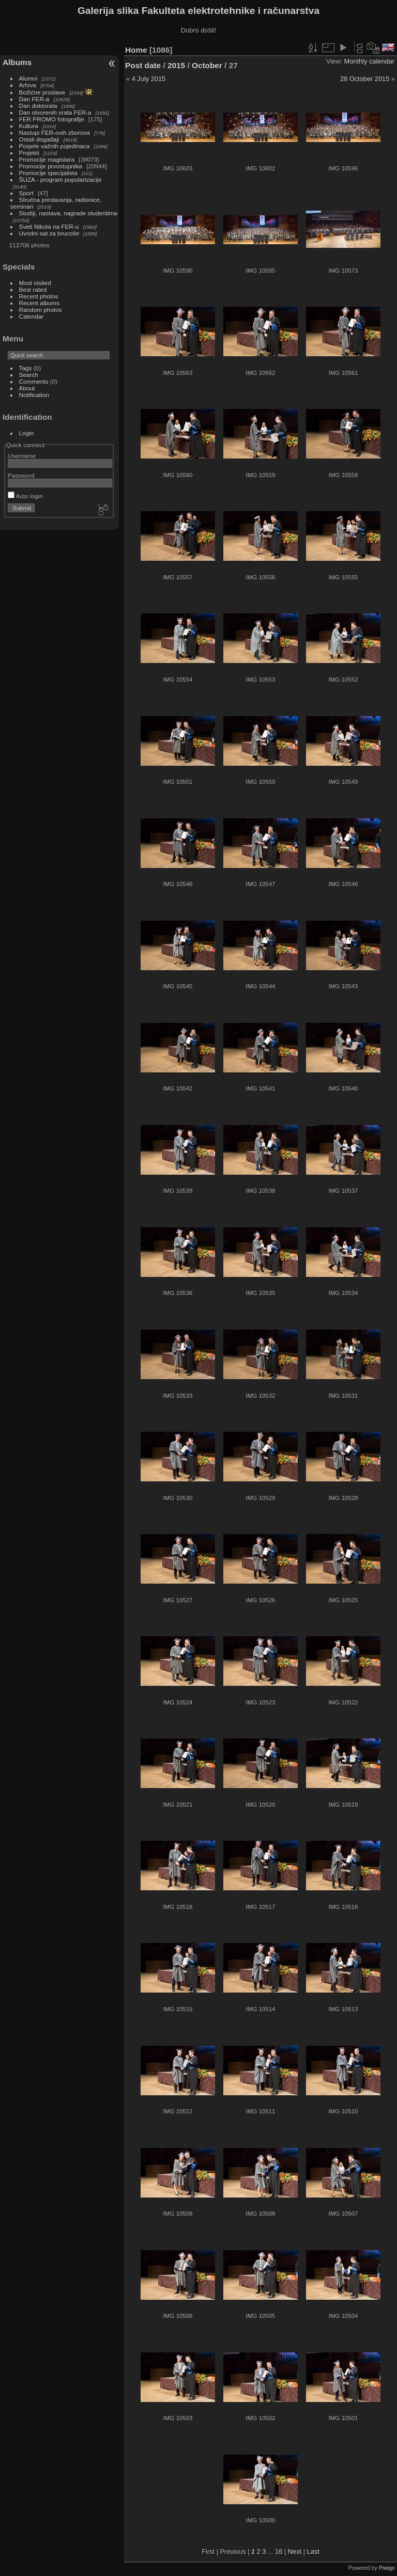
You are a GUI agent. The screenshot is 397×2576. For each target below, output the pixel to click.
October (207, 65)
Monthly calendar (369, 61)
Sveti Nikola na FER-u (49, 226)
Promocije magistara (46, 159)
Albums (17, 62)
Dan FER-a (34, 99)
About (27, 388)
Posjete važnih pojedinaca (54, 146)
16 (278, 2551)
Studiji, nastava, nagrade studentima (68, 213)
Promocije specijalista (48, 172)
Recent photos (38, 296)
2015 (176, 65)
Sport (26, 192)
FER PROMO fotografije (51, 119)
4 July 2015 (148, 79)
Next (294, 2551)
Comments (34, 381)
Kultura (28, 125)
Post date (143, 65)
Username (22, 455)
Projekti (29, 152)
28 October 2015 (364, 79)
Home (136, 49)
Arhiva (27, 85)
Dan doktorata (38, 105)
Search (28, 374)
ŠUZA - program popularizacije (60, 179)
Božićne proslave (42, 92)
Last (313, 2551)
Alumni (28, 78)
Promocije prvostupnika (50, 166)
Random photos (40, 309)
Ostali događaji (39, 139)
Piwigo (387, 2568)
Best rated (33, 289)
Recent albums (39, 302)
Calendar (31, 316)
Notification (34, 394)
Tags (25, 368)
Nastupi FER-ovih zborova (54, 132)
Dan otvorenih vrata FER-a (55, 112)
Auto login (25, 496)
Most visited (35, 282)
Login (26, 433)
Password (21, 475)
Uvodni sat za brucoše (49, 233)
